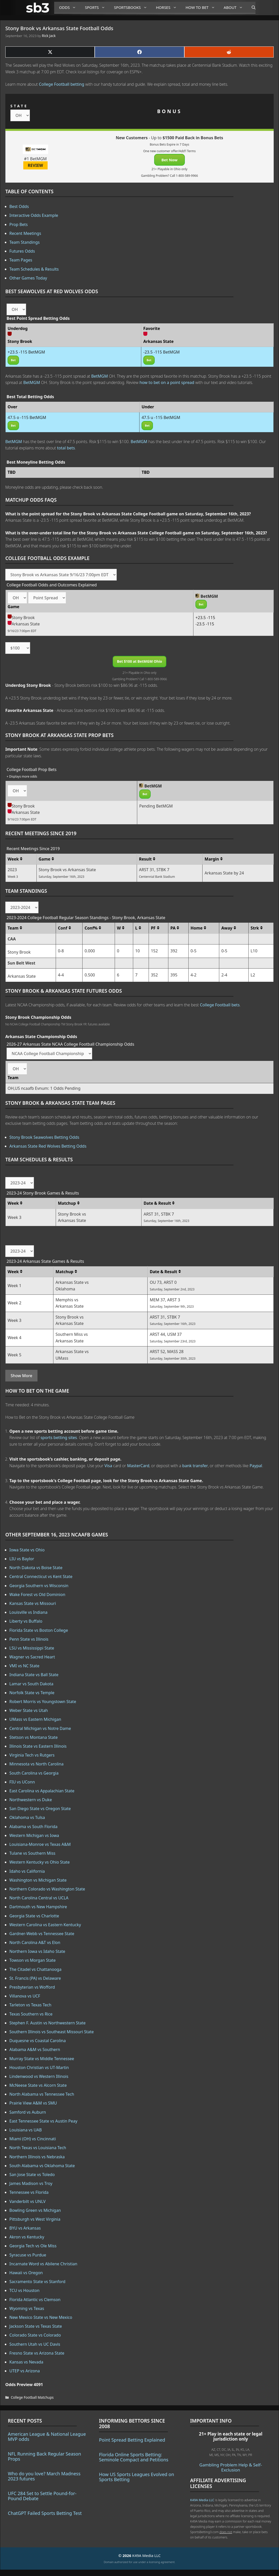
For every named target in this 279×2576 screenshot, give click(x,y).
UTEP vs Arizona (24, 2371)
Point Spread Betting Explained (132, 2440)
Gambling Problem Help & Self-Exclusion (230, 2467)
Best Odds (19, 206)
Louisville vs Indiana (28, 1612)
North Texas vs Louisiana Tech (37, 2147)
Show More (21, 1375)
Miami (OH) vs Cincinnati (32, 2139)
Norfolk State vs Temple (31, 1692)
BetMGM (99, 376)
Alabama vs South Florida (33, 1826)
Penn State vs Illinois (28, 1639)
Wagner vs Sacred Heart (32, 1657)
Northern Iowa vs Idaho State (37, 1951)
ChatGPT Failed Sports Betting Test (45, 2513)
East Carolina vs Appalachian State (41, 1791)
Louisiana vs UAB (25, 2130)
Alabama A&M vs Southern (34, 2049)
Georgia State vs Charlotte (34, 1916)
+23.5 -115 (205, 617)
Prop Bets (18, 224)
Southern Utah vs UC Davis (34, 2344)
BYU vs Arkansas (25, 2228)
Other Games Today (28, 278)
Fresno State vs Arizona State (36, 2353)
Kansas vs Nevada (26, 2362)
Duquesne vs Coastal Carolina (37, 2040)
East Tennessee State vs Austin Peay (43, 2121)
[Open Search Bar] (251, 7)
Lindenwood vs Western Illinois (38, 2076)
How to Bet (202, 7)
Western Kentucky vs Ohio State (39, 1862)
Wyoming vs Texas (26, 2308)
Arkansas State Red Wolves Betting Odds (47, 1146)
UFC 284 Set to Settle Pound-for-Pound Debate (42, 2495)
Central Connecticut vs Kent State (40, 1576)
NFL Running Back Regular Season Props (44, 2456)
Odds (69, 7)
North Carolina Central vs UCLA (38, 1898)
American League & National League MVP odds (47, 2436)
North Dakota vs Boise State (35, 1567)
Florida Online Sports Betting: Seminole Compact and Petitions (133, 2457)
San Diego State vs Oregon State (40, 1808)
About (235, 7)
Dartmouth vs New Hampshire (38, 1906)
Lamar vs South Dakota (31, 1684)
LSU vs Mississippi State (31, 1648)
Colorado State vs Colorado (35, 2335)
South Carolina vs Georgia (33, 1773)
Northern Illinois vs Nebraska (37, 2157)
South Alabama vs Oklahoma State (42, 2165)
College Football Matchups (32, 2397)
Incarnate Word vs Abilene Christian (43, 2264)
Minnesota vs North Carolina (36, 1764)
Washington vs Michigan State (38, 1880)
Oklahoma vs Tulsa (27, 1817)
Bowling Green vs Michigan (35, 2210)
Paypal (256, 1465)
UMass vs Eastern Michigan (35, 1719)
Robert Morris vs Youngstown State (42, 1701)
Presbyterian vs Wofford (32, 1987)
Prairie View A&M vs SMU (33, 2103)
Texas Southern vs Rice (30, 2014)
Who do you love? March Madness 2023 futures (44, 2476)
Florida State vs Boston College (38, 1630)
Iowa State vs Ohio (27, 1550)
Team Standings (24, 242)
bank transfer (195, 1465)
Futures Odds (22, 251)
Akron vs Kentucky (26, 2237)
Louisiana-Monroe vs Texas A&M (40, 1844)
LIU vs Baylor (21, 1559)
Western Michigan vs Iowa (34, 1835)
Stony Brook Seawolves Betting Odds (44, 1137)
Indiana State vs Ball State (33, 1674)
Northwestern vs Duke (30, 1799)
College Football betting (61, 84)
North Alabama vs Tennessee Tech (41, 2094)
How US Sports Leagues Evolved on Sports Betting (136, 2476)
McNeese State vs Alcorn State (38, 2085)
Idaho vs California (27, 1871)
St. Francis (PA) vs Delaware (35, 1978)
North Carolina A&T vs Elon (34, 1942)
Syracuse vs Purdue (27, 2255)
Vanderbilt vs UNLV (27, 2201)
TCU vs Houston (24, 2290)
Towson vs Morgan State (32, 1960)
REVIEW (35, 165)
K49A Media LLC (202, 2500)
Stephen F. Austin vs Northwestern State (47, 2023)
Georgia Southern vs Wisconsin (38, 1585)
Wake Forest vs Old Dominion (37, 1594)
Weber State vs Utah (28, 1710)
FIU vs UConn (22, 1782)
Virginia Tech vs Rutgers (32, 1755)
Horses (168, 7)
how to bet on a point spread (167, 382)
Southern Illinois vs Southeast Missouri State (51, 2032)
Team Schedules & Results (34, 269)
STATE (19, 105)
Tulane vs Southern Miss (32, 1853)
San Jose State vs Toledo (32, 2174)
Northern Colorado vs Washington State (47, 1889)
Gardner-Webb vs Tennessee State (41, 1933)
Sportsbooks (132, 7)
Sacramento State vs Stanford (37, 2281)
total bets (66, 448)
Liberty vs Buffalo (25, 1621)
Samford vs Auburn (27, 2112)
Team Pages (20, 260)
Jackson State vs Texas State (35, 2326)
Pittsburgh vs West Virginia (34, 2219)
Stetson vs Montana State (33, 1737)
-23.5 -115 (204, 624)
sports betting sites (59, 1437)
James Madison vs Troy (30, 2183)
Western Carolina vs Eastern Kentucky (45, 1924)
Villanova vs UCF (24, 1996)
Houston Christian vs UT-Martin (39, 2067)
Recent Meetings (25, 233)
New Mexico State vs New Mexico (40, 2317)
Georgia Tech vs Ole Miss (32, 2246)
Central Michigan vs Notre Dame (40, 1728)
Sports (97, 7)
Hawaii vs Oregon (26, 2272)
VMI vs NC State (24, 1666)
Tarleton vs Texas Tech (30, 2005)
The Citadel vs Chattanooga (35, 1969)
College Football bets (220, 1005)
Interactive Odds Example (33, 215)
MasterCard (138, 1465)
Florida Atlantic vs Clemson (35, 2299)
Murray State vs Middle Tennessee (41, 2058)
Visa (108, 1465)
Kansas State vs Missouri (32, 1603)
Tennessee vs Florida (29, 2192)
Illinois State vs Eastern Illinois (38, 1746)
